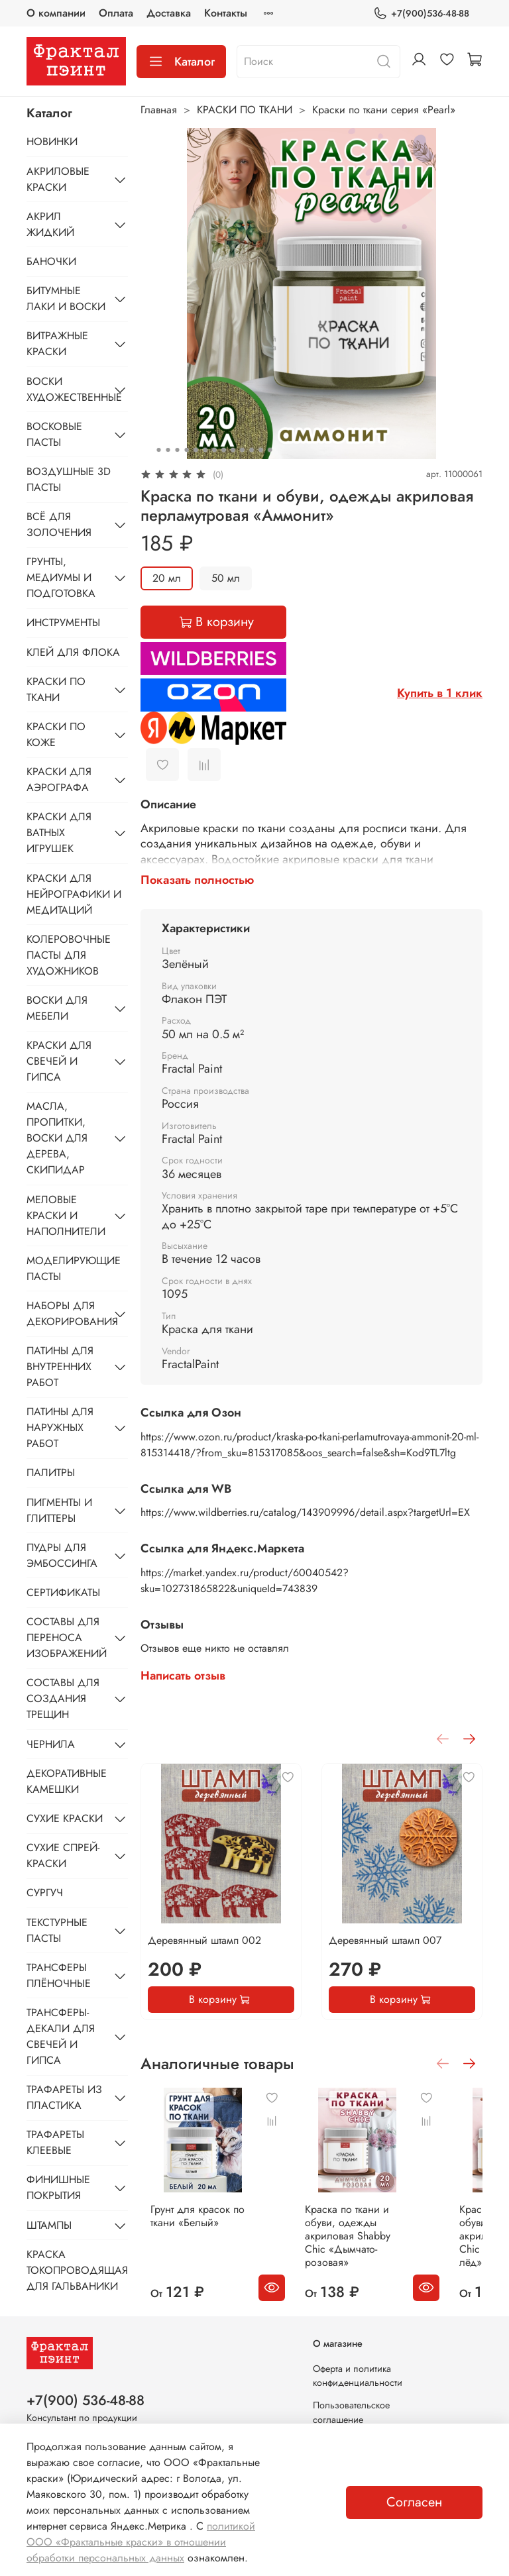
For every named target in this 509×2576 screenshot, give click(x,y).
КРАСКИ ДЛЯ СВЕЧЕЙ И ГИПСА (59, 1061)
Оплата (116, 13)
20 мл (166, 578)
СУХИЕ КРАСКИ (65, 1818)
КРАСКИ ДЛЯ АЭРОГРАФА (59, 779)
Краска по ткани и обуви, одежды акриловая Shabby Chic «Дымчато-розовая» (351, 2222)
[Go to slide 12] (260, 450)
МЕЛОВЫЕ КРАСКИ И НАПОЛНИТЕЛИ (66, 1215)
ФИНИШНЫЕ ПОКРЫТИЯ (58, 2187)
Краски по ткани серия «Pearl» (383, 109)
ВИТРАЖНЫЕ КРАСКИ (57, 343)
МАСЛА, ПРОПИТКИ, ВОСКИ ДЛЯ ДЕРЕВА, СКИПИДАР (57, 1138)
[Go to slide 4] (186, 450)
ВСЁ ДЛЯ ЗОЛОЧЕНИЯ (59, 524)
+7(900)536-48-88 (421, 14)
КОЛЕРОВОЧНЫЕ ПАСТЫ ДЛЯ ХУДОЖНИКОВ (69, 955)
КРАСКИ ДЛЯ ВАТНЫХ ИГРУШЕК (59, 832)
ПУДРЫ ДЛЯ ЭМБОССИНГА (62, 1555)
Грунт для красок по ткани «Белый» (208, 2202)
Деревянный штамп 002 (204, 1940)
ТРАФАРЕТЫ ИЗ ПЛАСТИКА (64, 2097)
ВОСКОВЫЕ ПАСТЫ (54, 434)
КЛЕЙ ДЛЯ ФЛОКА (73, 652)
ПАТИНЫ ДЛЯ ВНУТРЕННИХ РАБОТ (60, 1366)
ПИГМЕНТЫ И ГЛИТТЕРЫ (59, 1510)
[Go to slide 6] (205, 450)
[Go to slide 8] (223, 450)
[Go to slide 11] (251, 450)
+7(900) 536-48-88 (85, 2390)
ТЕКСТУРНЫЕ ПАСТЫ (57, 1930)
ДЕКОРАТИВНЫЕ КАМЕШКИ (67, 1781)
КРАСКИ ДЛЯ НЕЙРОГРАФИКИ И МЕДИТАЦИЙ (74, 894)
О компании (56, 13)
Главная (159, 109)
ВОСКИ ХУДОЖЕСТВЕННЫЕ (67, 389)
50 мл (225, 578)
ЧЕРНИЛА (51, 1744)
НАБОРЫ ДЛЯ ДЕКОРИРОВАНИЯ (67, 1313)
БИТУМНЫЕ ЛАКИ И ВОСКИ (66, 298)
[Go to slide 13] (270, 450)
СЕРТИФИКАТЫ (63, 1592)
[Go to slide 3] (177, 450)
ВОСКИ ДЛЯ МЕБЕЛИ (57, 1008)
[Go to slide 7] (214, 450)
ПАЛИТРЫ (51, 1472)
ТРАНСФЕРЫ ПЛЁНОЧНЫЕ (59, 1975)
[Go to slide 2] (168, 450)
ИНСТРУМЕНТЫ (63, 622)
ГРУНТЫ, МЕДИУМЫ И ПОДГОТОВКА (61, 577)
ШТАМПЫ (49, 2225)
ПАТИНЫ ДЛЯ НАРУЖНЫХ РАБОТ (60, 1427)
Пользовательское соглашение (351, 2402)
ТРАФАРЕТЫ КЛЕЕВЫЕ (55, 2142)
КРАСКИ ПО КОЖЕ (56, 734)
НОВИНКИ (52, 141)
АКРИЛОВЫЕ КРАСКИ (58, 179)
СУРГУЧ (45, 1892)
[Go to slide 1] (158, 450)
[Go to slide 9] (233, 450)
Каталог (181, 61)
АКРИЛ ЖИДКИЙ (50, 224)
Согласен (414, 2502)
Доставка (168, 13)
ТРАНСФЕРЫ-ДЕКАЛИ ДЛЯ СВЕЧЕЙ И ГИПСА (61, 2036)
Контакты (225, 13)
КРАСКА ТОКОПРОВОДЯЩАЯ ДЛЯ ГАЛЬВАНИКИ (77, 2270)
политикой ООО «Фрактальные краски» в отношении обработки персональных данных (141, 2541)
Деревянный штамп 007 (385, 1940)
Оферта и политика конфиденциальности (357, 2365)
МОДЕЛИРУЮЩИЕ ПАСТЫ (74, 1268)
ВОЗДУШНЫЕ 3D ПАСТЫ (69, 479)
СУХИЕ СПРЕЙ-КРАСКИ (63, 1855)
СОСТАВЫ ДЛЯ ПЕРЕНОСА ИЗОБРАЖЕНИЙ (67, 1637)
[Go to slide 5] (196, 450)
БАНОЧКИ (51, 261)
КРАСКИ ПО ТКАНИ (244, 109)
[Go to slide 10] (242, 450)
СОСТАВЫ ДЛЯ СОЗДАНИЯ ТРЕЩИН (63, 1698)
